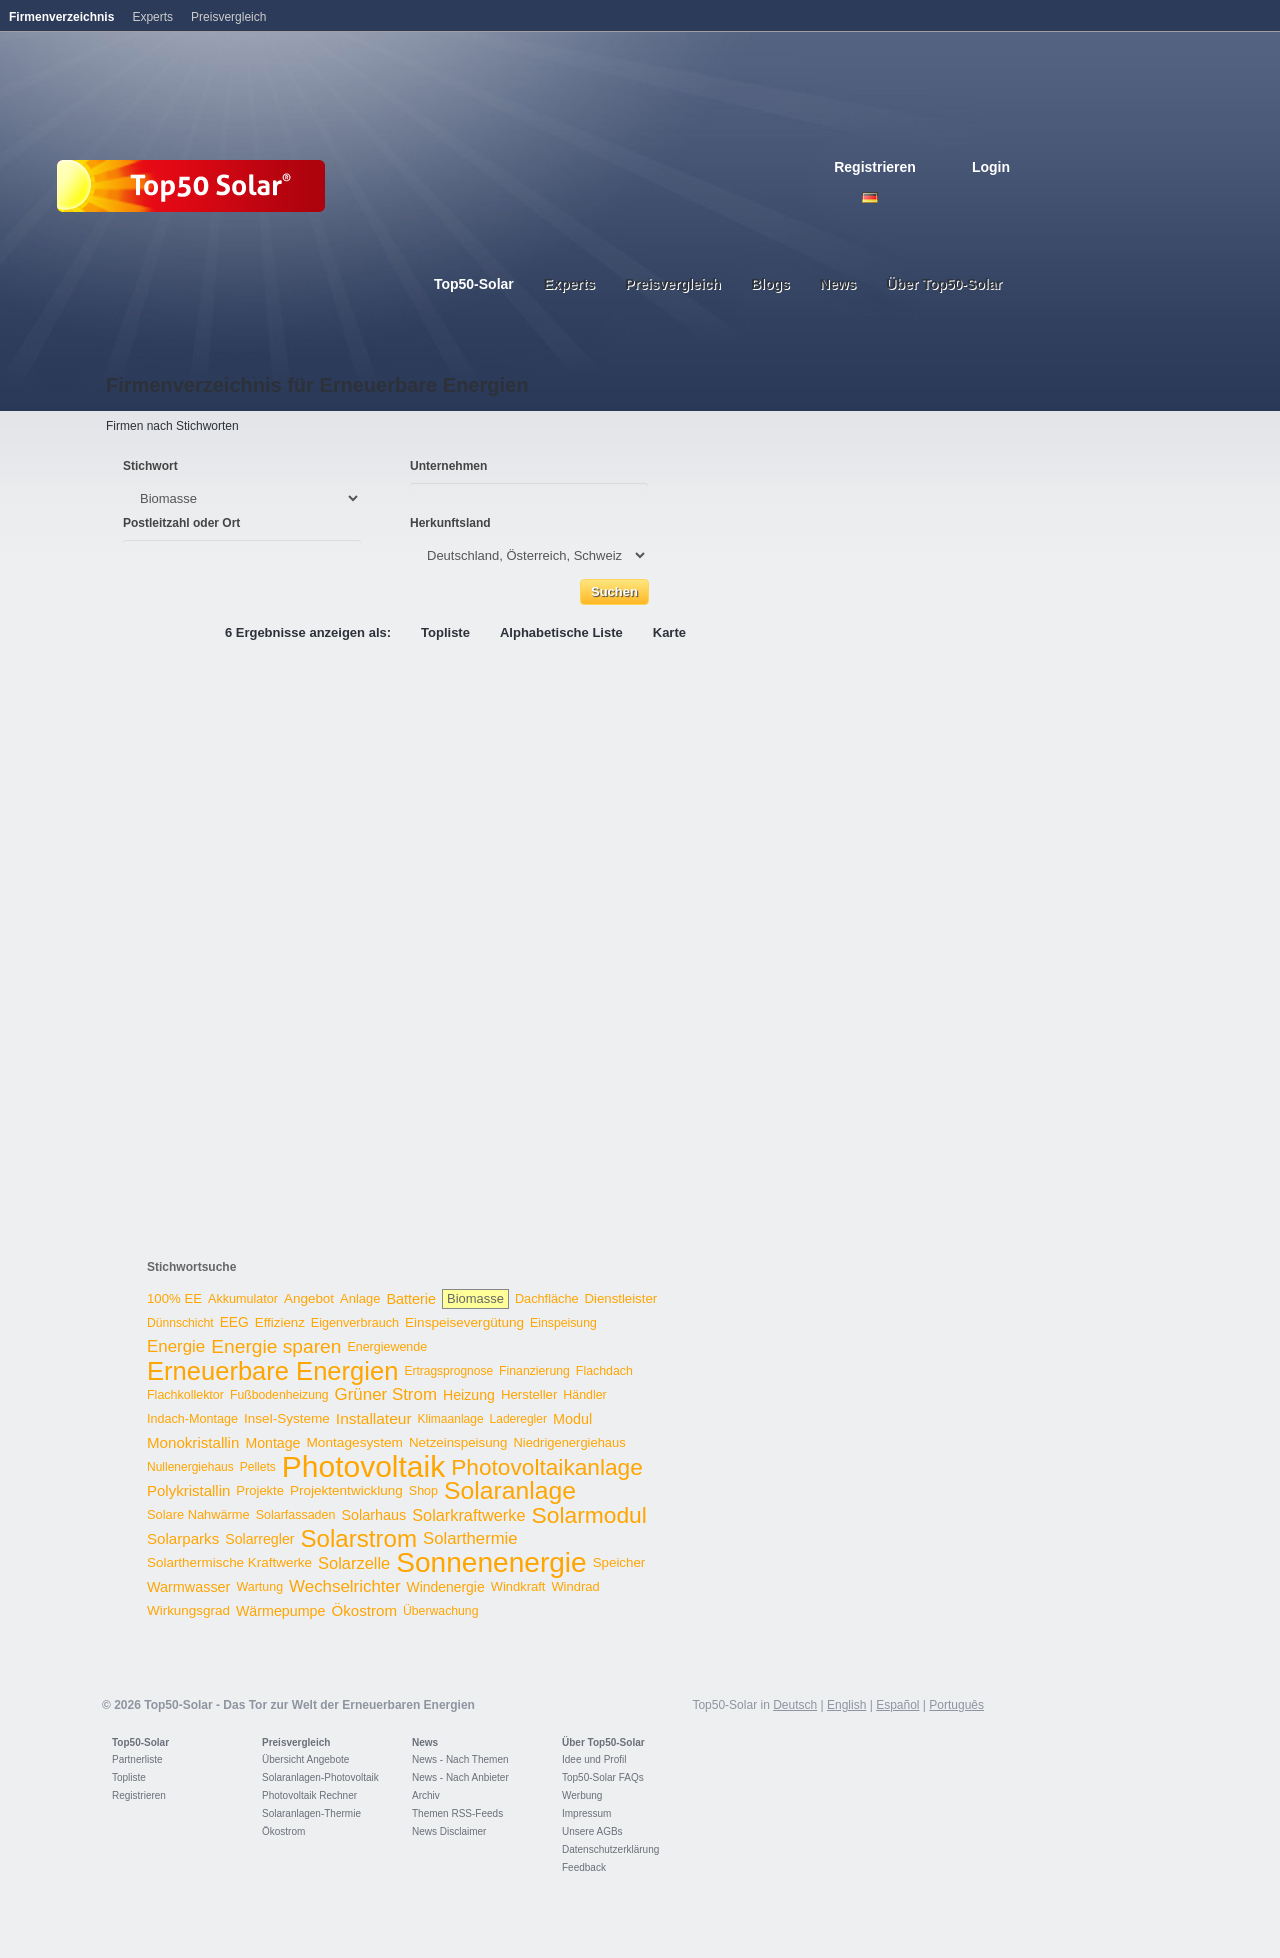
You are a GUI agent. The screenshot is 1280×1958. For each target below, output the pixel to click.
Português (956, 1705)
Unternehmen (448, 466)
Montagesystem (354, 1442)
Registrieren (875, 167)
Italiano (958, 197)
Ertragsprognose (448, 1371)
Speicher (619, 1562)
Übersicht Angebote (305, 1759)
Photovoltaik (363, 1466)
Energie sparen (276, 1346)
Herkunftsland (450, 523)
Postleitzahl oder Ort (181, 523)
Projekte (260, 1490)
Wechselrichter (345, 1586)
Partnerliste (137, 1759)
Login (991, 167)
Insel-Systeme (287, 1418)
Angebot (309, 1298)
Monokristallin (193, 1442)
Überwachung (441, 1611)
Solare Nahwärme (198, 1514)
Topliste (445, 632)
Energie (176, 1346)
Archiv (426, 1795)
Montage (272, 1443)
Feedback (584, 1867)
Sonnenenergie (491, 1562)
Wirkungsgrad (188, 1610)
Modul (572, 1419)
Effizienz (280, 1322)
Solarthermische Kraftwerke (229, 1562)
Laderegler (518, 1419)
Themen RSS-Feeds (457, 1813)
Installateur (374, 1418)
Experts (152, 17)
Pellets (258, 1467)
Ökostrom (364, 1610)
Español (897, 1705)
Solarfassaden (296, 1515)
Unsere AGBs (592, 1831)
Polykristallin (188, 1490)
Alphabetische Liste (561, 632)
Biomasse (475, 1298)
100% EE (174, 1298)
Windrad (575, 1586)
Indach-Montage (192, 1419)
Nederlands (1002, 197)
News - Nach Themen (460, 1759)
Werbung (582, 1795)
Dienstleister (621, 1298)
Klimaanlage (451, 1419)
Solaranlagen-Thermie (311, 1813)
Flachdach (604, 1371)
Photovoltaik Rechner (309, 1795)
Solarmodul (589, 1515)
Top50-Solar (140, 1742)
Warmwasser (188, 1587)
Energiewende (387, 1347)
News (425, 1742)
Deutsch (870, 197)
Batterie (411, 1299)
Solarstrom (358, 1538)
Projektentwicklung (346, 1490)
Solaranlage (510, 1490)
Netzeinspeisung (458, 1442)
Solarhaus (373, 1515)
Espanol (936, 197)
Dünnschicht (180, 1323)
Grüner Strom (386, 1394)
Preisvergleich (296, 1742)
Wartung (259, 1587)
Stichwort (150, 466)
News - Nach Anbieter (460, 1777)
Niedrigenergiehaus (569, 1442)
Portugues (980, 197)
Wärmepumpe (281, 1611)
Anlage (360, 1298)
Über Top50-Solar (603, 1742)
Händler (584, 1395)
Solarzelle (354, 1563)
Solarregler (259, 1539)
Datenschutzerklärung (610, 1849)
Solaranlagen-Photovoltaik (320, 1777)
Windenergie (446, 1587)
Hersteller (529, 1394)
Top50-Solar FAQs (603, 1777)
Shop (423, 1491)
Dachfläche (547, 1298)
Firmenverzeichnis (61, 17)
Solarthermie (470, 1538)
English (892, 197)
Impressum (586, 1813)
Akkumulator (243, 1299)
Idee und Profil (594, 1759)
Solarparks (183, 1538)
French (914, 197)
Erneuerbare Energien (272, 1371)
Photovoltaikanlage (547, 1467)
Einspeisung (563, 1323)
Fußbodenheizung (279, 1395)
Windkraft (518, 1586)
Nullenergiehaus (190, 1467)
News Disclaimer (449, 1831)
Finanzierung (534, 1371)
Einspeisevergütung (464, 1322)
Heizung (469, 1395)
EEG (234, 1322)
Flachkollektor (185, 1395)
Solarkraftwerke (468, 1515)
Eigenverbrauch (355, 1323)
